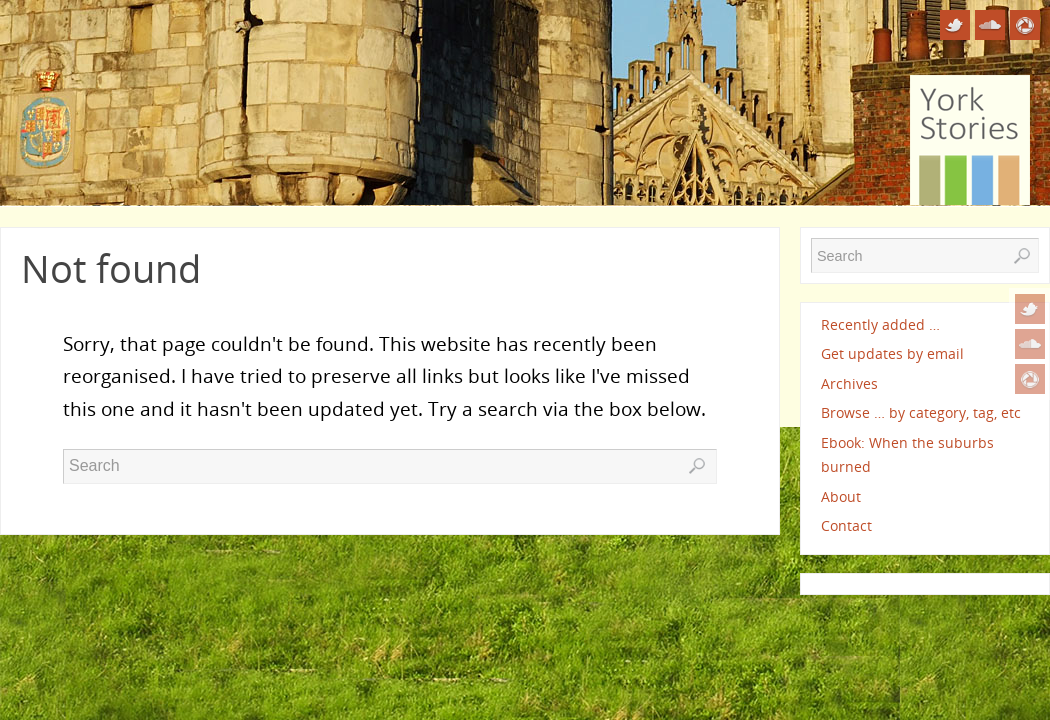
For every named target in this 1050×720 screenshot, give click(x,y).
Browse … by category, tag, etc (921, 412)
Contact (846, 525)
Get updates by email (892, 353)
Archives (849, 383)
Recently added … (880, 324)
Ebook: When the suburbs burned (907, 454)
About (841, 496)
